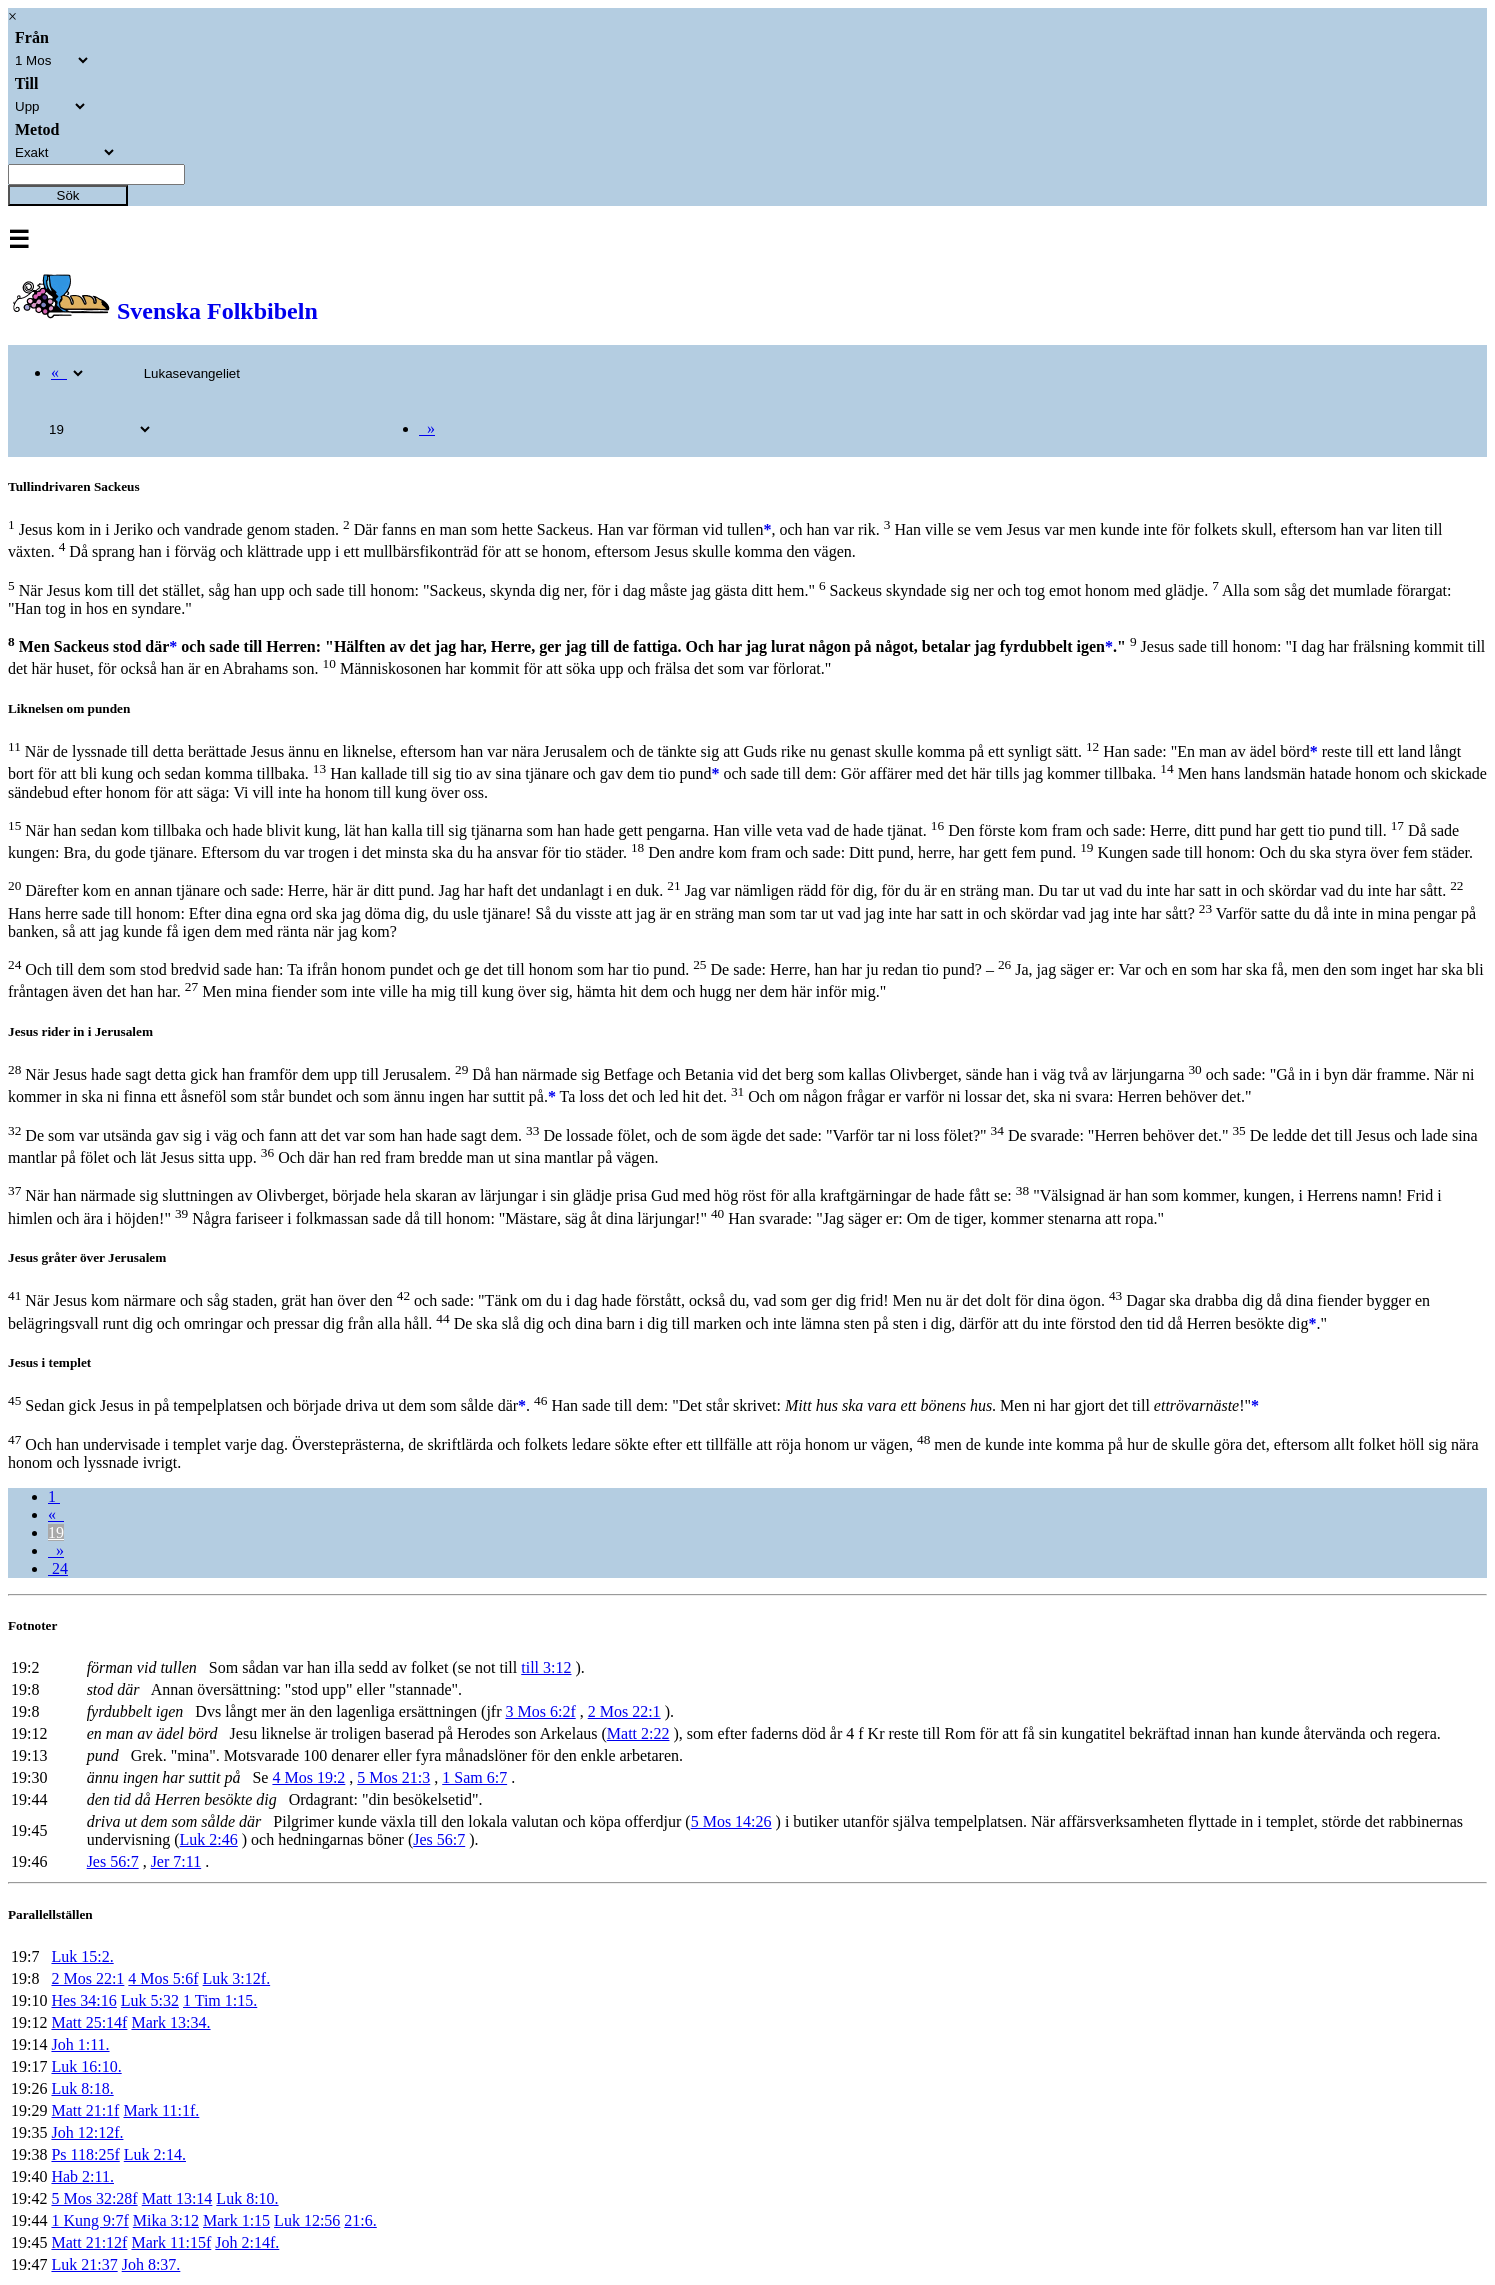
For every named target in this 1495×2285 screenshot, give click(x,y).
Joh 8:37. (151, 2264)
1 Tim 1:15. (220, 2000)
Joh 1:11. (80, 2044)
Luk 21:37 (84, 2264)
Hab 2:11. (82, 2176)
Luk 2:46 (209, 1839)
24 (58, 1568)
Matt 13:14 (177, 2198)
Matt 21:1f (85, 2110)
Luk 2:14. (155, 2154)
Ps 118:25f (85, 2154)
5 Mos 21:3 (393, 1777)
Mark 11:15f (171, 2242)
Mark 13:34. (170, 2022)
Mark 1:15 (236, 2220)
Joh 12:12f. (87, 2132)
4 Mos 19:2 (308, 1777)
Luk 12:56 (307, 2220)
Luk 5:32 (150, 2000)
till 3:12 (546, 1667)
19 (56, 1532)
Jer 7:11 (176, 1861)
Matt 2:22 (638, 1733)
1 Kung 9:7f (89, 2220)
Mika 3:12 (166, 2220)
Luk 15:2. (82, 1956)
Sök (68, 195)
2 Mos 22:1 (624, 1711)
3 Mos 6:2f (540, 1711)
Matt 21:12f (89, 2242)
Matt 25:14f (89, 2022)
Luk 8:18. (82, 2088)
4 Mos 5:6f (163, 1978)
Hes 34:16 (83, 2000)
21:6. (360, 2220)
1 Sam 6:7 (474, 1777)
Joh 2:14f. (247, 2242)
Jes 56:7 (439, 1839)
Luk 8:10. (247, 2198)
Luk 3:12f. (237, 1978)
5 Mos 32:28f (94, 2198)
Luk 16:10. (86, 2066)
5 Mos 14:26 (731, 1821)
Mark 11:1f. (161, 2110)
